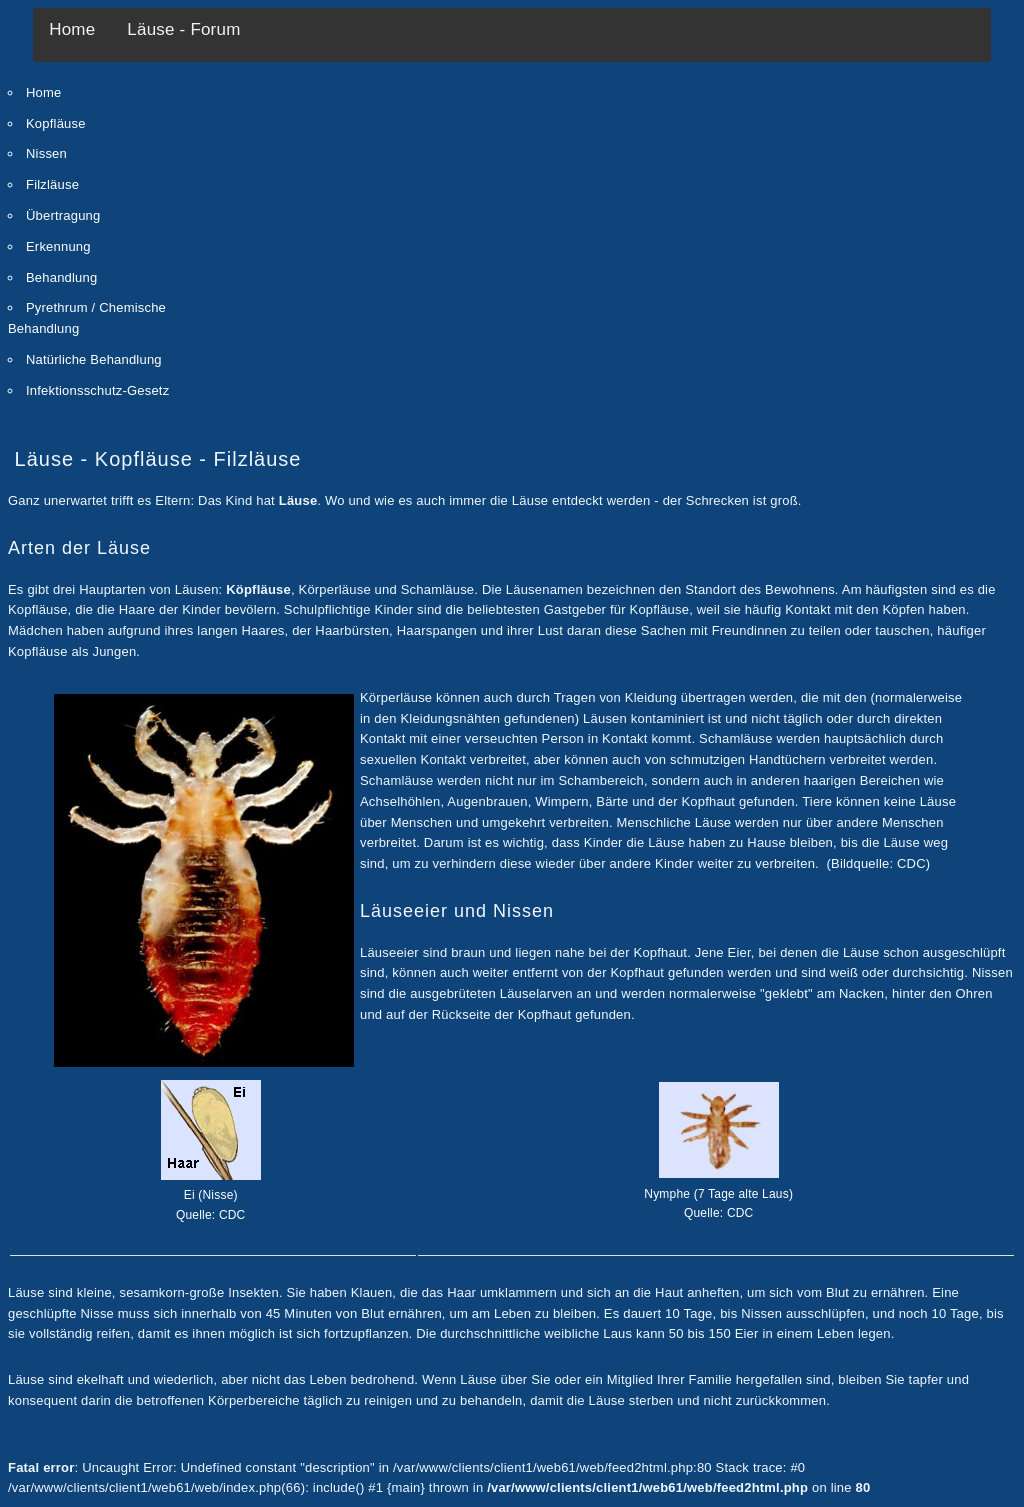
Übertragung (63, 215)
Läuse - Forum (183, 29)
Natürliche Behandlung (94, 359)
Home (72, 29)
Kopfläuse (56, 123)
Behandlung (61, 277)
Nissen (46, 153)
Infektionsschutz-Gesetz (97, 390)
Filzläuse (52, 184)
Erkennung (58, 246)
